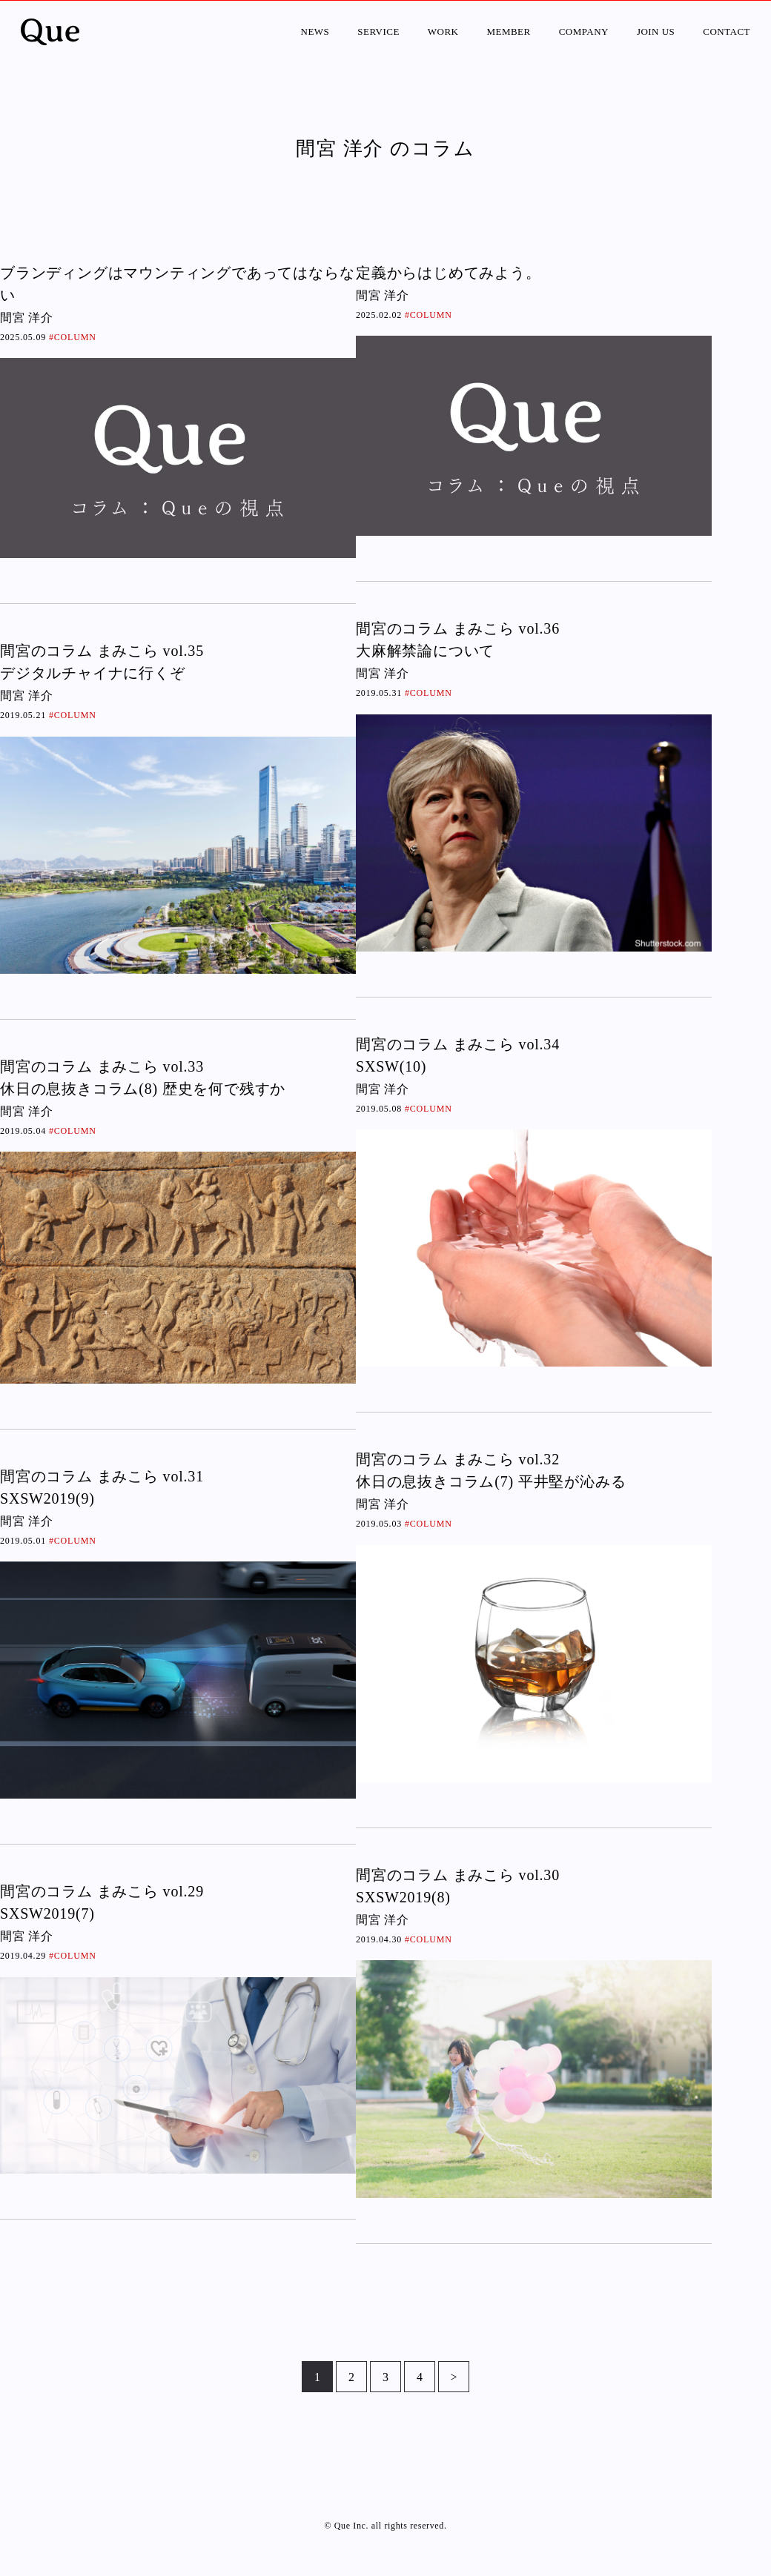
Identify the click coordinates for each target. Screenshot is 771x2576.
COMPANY (584, 31)
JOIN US (656, 31)
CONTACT (726, 31)
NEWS (315, 31)
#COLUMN (72, 337)
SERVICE (378, 31)
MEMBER (508, 31)
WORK (443, 31)
